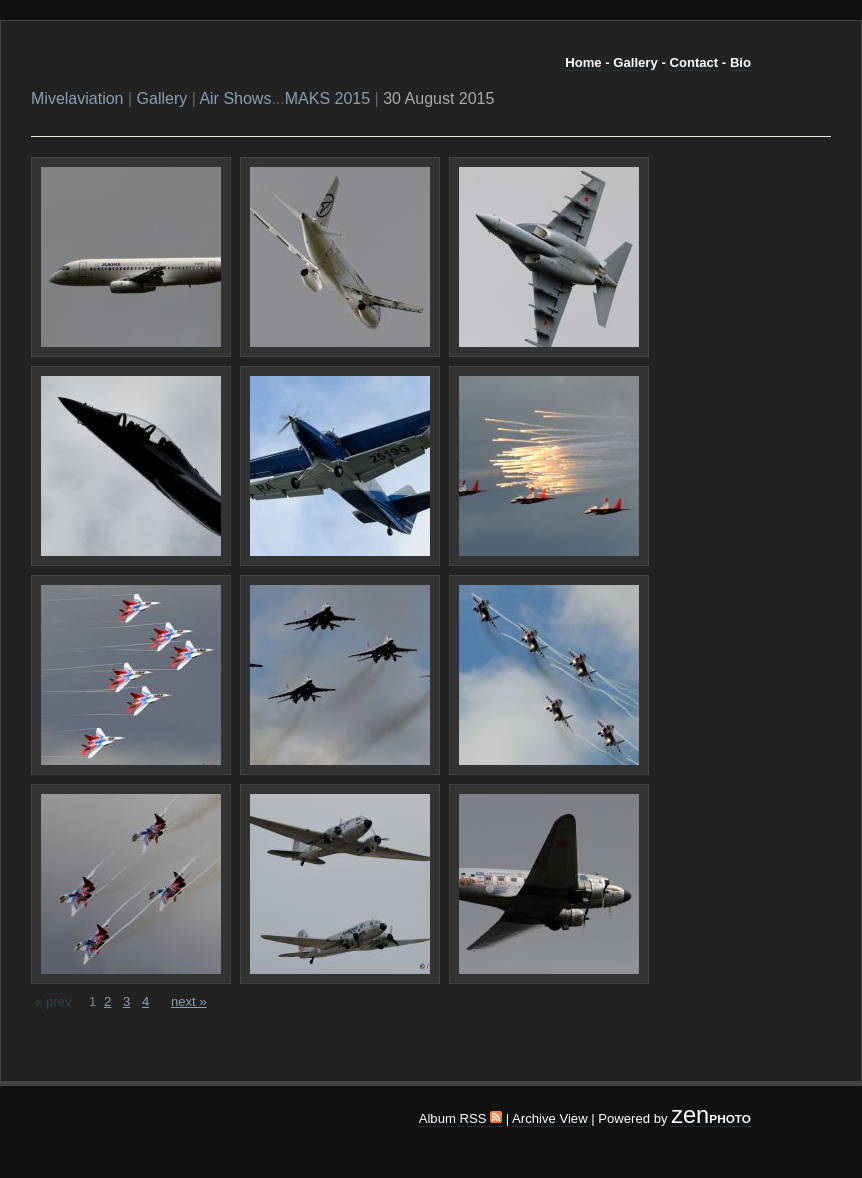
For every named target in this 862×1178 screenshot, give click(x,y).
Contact (693, 62)
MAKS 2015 (327, 98)
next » (189, 1001)
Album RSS (460, 1118)
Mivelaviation (77, 98)
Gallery (635, 62)
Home (583, 62)
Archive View (550, 1118)
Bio (740, 62)
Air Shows (235, 98)
